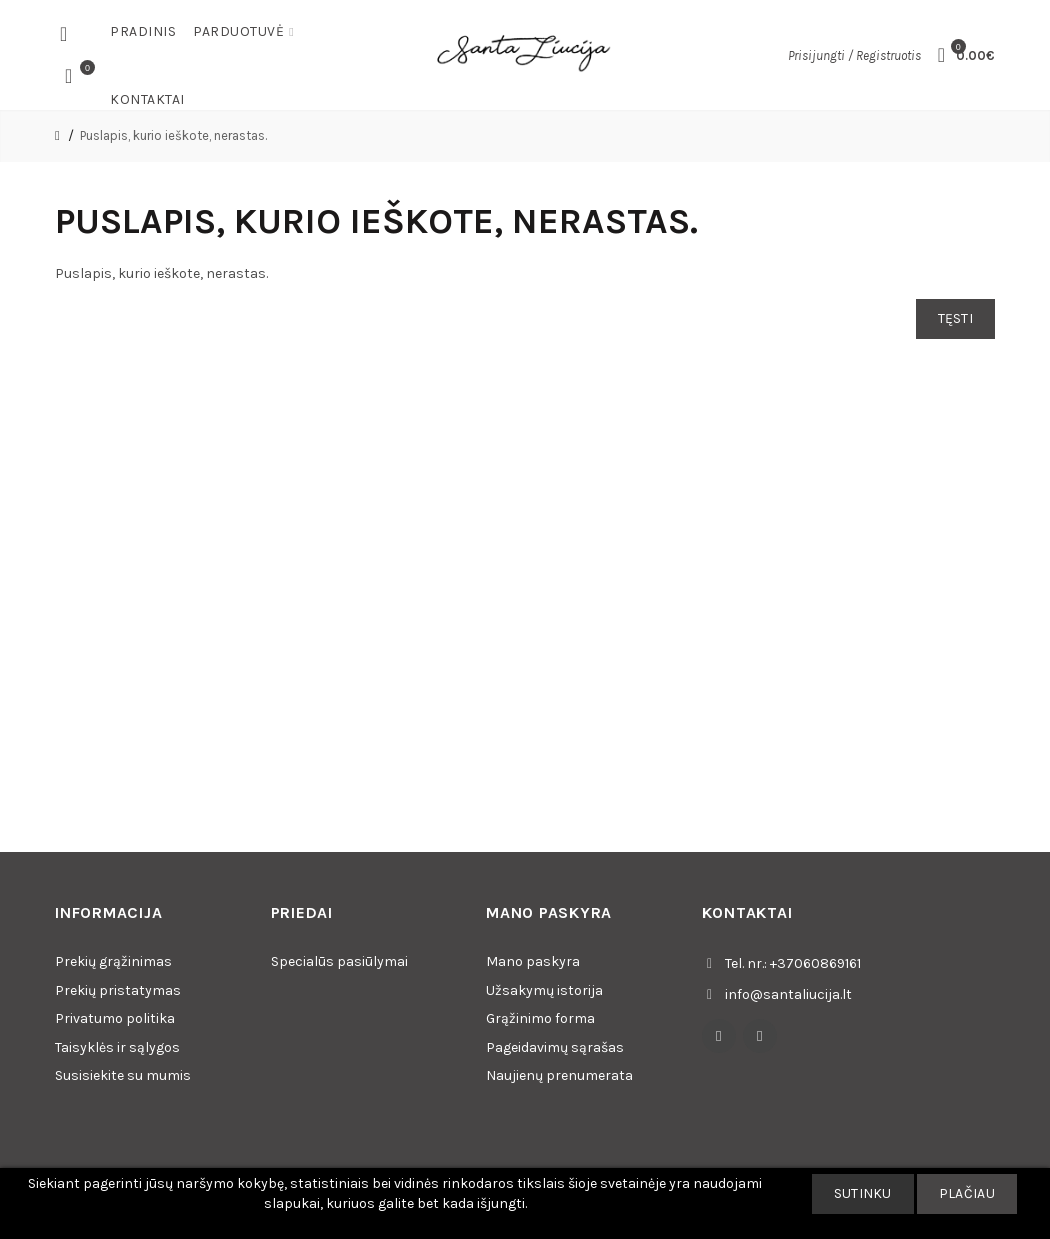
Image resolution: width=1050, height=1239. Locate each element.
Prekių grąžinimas (113, 961)
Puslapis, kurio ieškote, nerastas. (173, 135)
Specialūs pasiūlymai (339, 961)
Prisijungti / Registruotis (854, 55)
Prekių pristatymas (118, 990)
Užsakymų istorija (544, 990)
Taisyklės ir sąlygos (117, 1047)
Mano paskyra (533, 961)
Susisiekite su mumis (123, 1075)
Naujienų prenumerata (559, 1075)
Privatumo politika (115, 1018)
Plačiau (967, 1193)
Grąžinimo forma (540, 1018)
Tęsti (956, 318)
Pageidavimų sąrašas (555, 1047)
